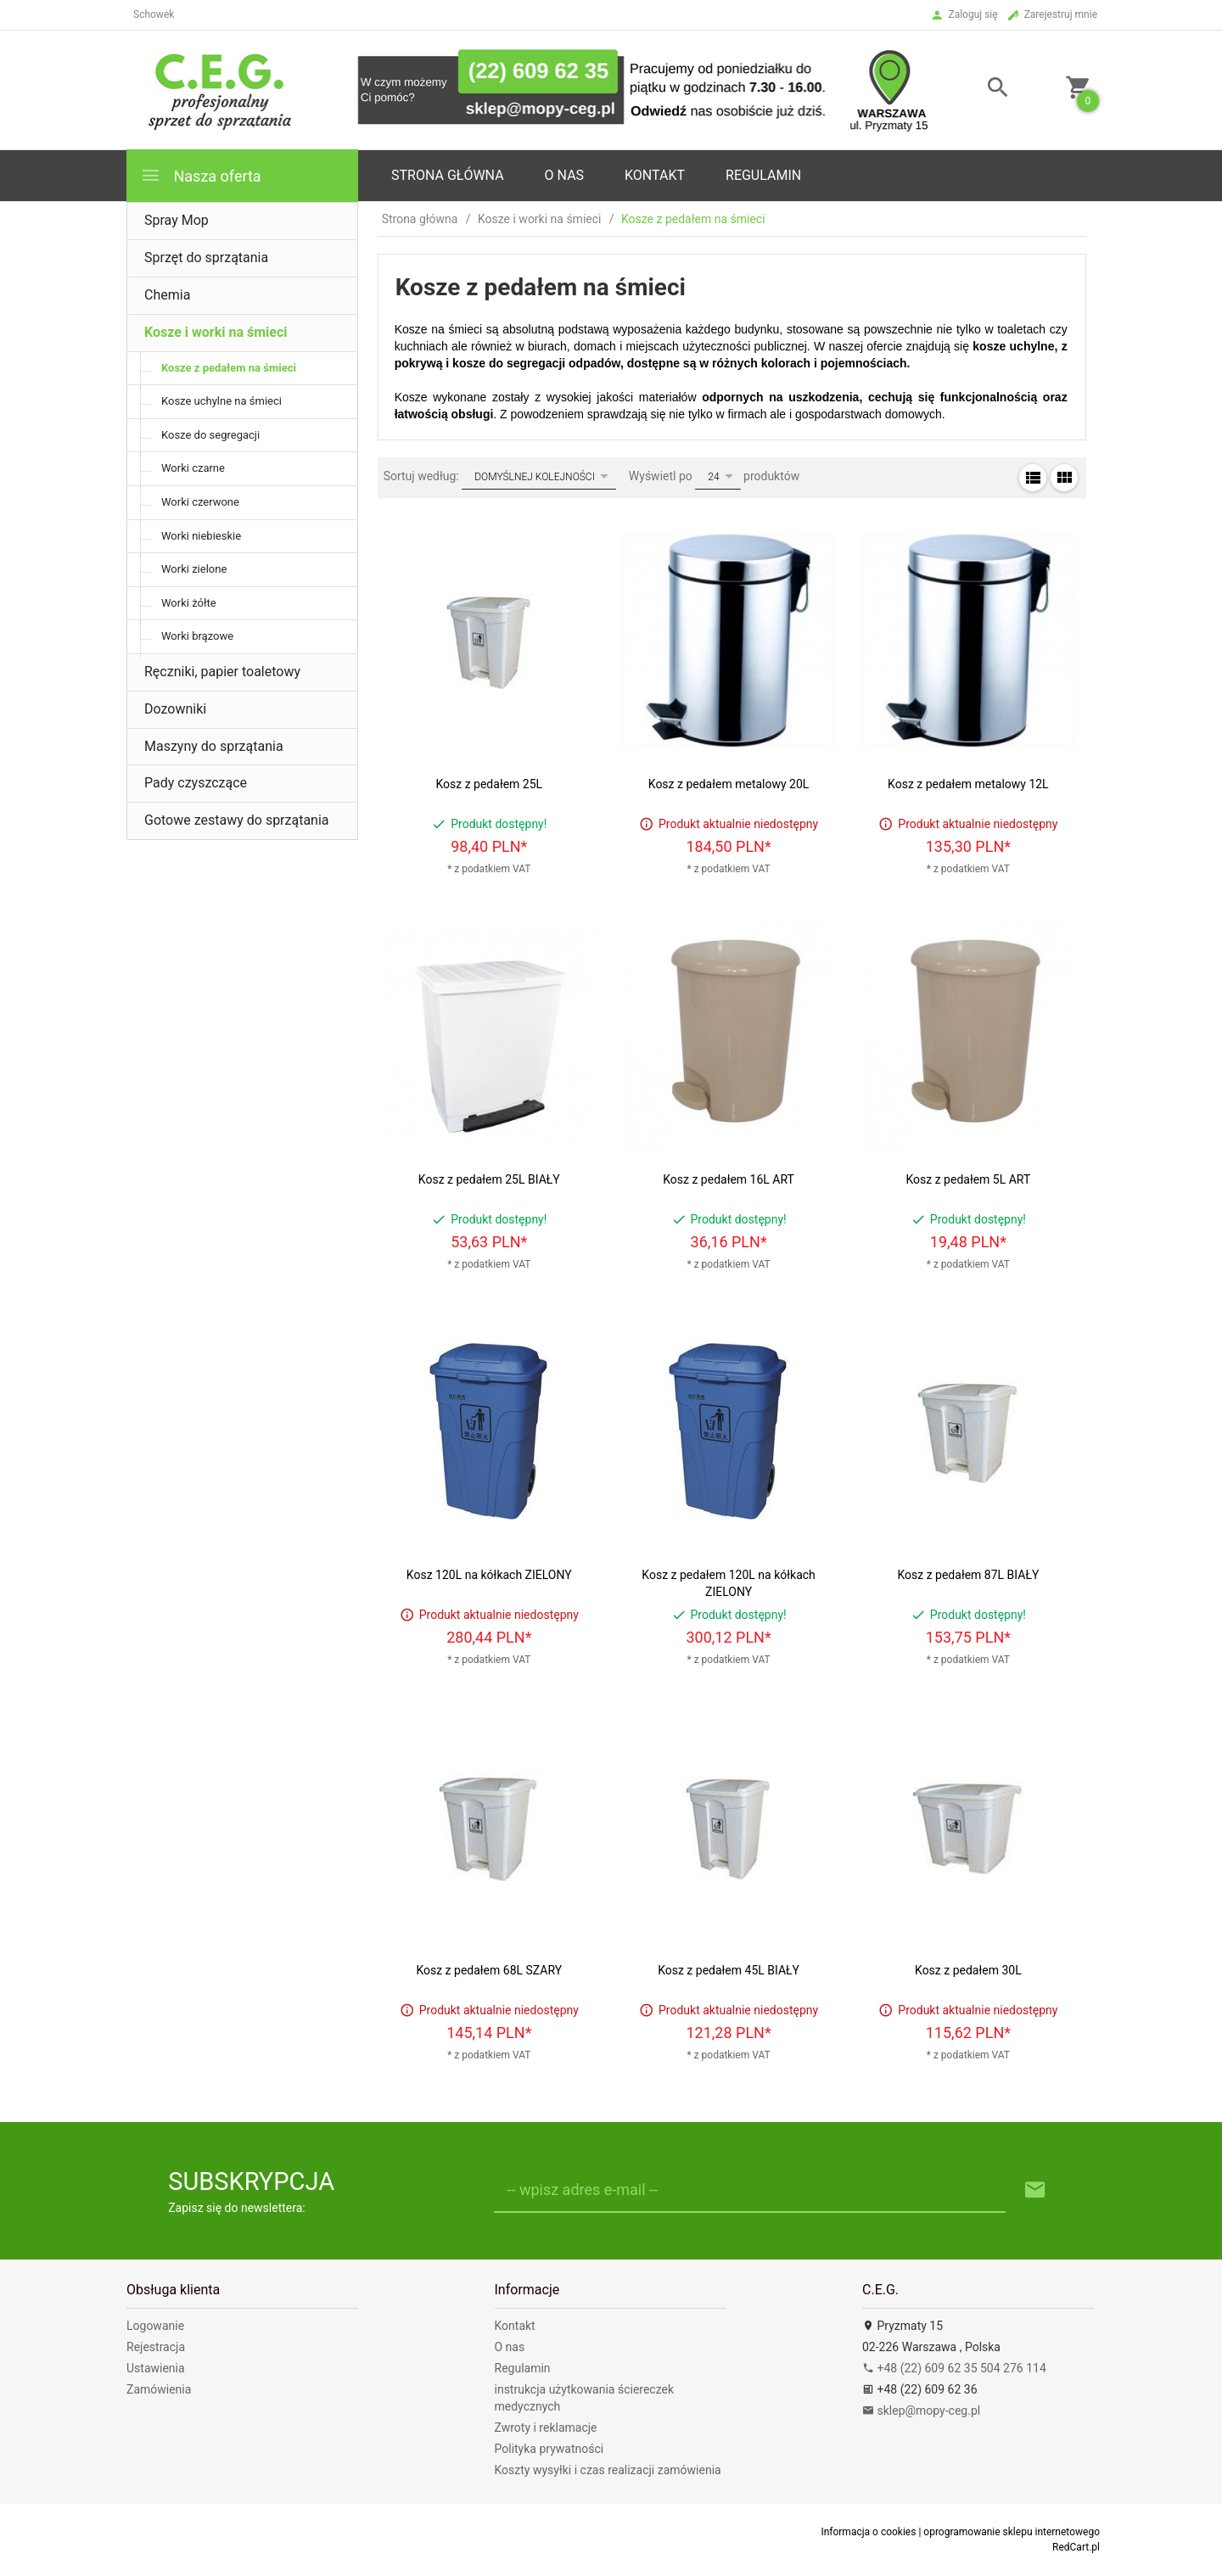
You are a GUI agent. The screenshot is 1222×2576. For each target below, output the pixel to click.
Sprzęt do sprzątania (206, 257)
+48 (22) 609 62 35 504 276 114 (954, 2368)
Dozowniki (175, 709)
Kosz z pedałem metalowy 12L (968, 784)
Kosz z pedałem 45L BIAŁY (728, 1970)
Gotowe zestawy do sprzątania (236, 820)
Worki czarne (193, 468)
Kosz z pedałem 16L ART (728, 1179)
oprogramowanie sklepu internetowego (1011, 2532)
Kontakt (655, 175)
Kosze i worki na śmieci (215, 332)
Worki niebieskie (201, 535)
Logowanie (155, 2325)
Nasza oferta (200, 175)
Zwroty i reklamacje (546, 2427)
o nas (564, 175)
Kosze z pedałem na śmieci (228, 367)
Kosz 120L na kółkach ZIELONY (489, 1575)
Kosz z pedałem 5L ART (967, 1179)
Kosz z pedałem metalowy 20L (729, 784)
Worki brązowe (197, 636)
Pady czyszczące (195, 783)
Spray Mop (176, 220)
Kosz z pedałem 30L (968, 1970)
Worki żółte (188, 602)
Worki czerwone (200, 502)
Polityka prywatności (549, 2449)
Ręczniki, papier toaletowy (222, 672)
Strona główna (447, 175)
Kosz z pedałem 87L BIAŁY (968, 1575)
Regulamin (763, 175)
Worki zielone (194, 569)
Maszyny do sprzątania (213, 746)
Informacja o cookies (868, 2532)
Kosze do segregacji (210, 434)
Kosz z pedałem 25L (488, 784)
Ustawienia (155, 2368)
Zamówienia (158, 2389)
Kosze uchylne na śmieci (221, 401)
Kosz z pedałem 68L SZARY (489, 1970)
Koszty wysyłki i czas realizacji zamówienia (608, 2470)
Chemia (167, 295)
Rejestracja (155, 2347)
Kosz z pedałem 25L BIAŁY (489, 1179)
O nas (510, 2347)
